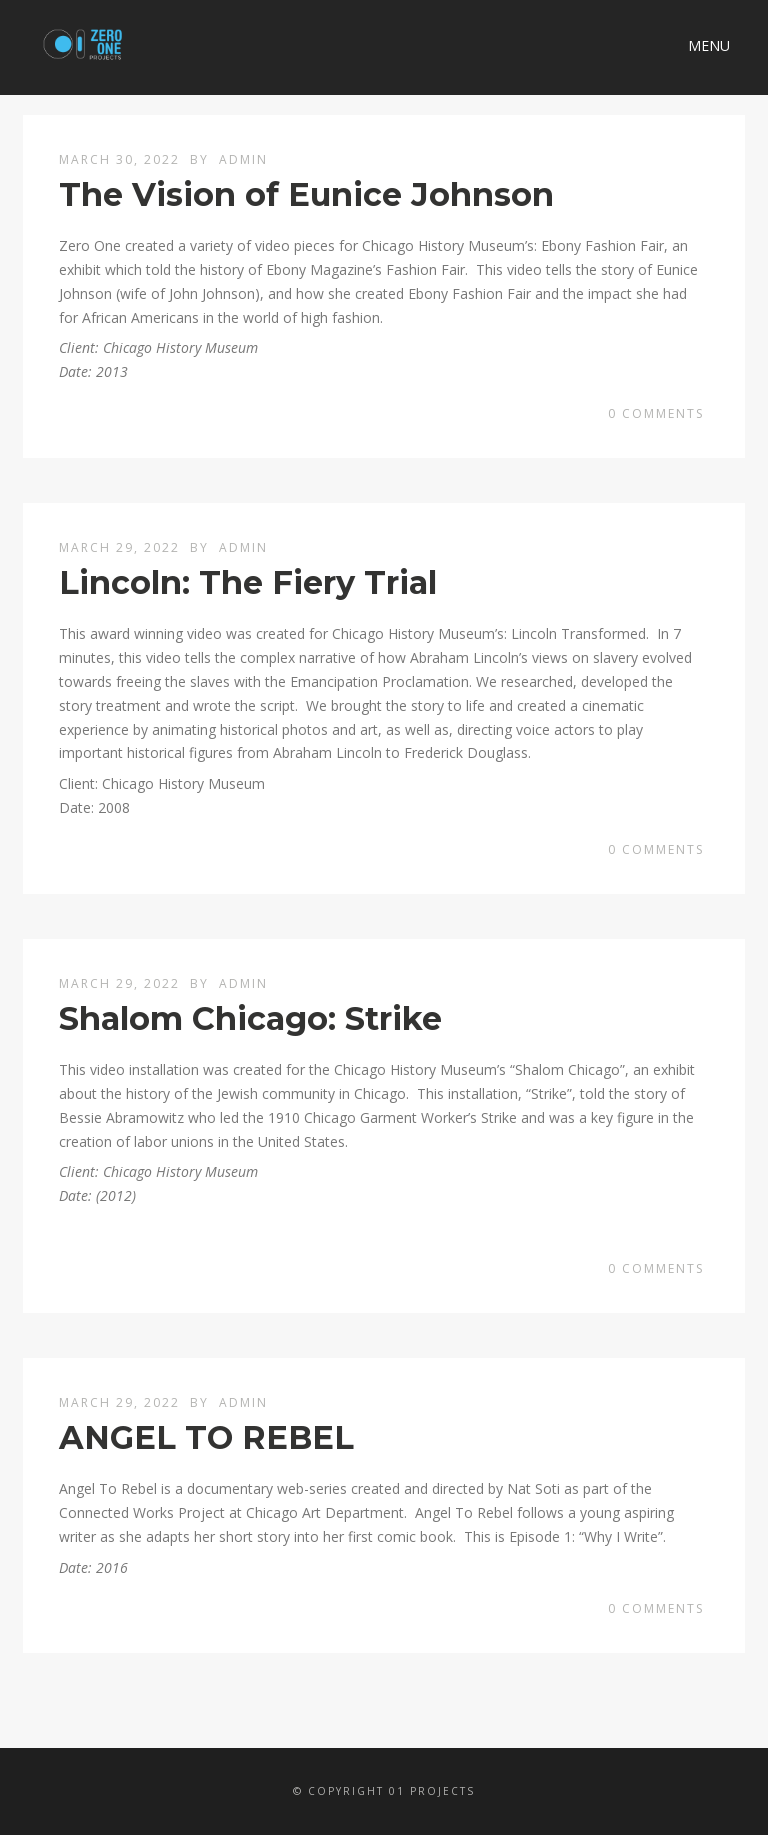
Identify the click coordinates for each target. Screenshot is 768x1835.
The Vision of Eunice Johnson (306, 194)
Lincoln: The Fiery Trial (248, 582)
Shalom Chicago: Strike (250, 1018)
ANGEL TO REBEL (206, 1437)
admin (243, 159)
